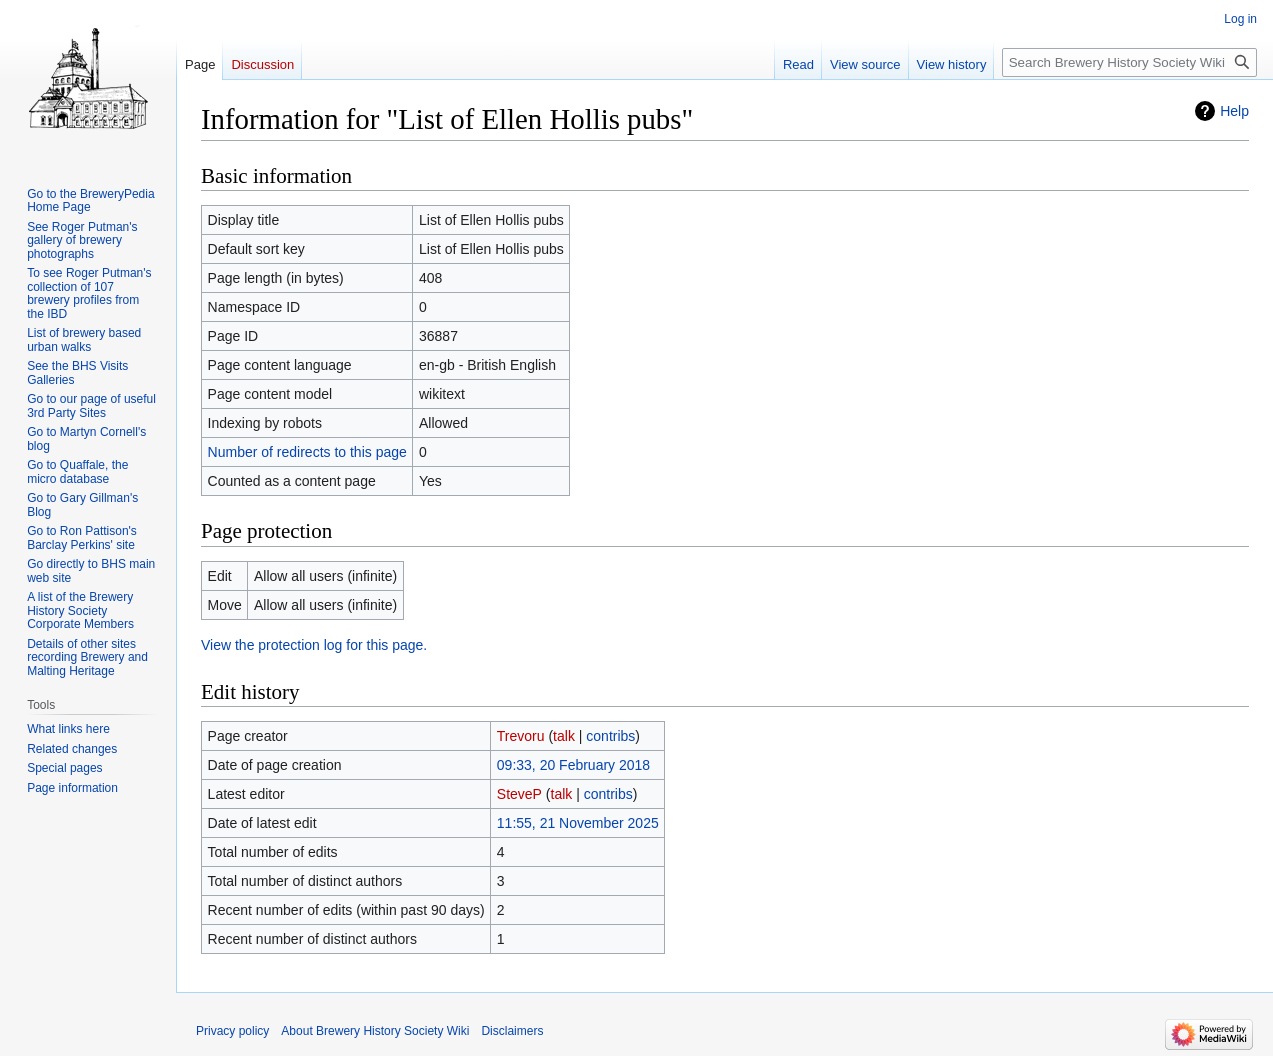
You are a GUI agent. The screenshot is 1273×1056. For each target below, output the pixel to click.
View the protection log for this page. (314, 645)
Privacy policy (232, 1031)
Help (1234, 111)
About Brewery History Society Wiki (375, 1031)
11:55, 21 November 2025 (578, 823)
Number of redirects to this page (307, 452)
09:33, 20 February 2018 (573, 765)
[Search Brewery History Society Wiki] (1129, 62)
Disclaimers (512, 1031)
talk (564, 736)
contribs (610, 736)
